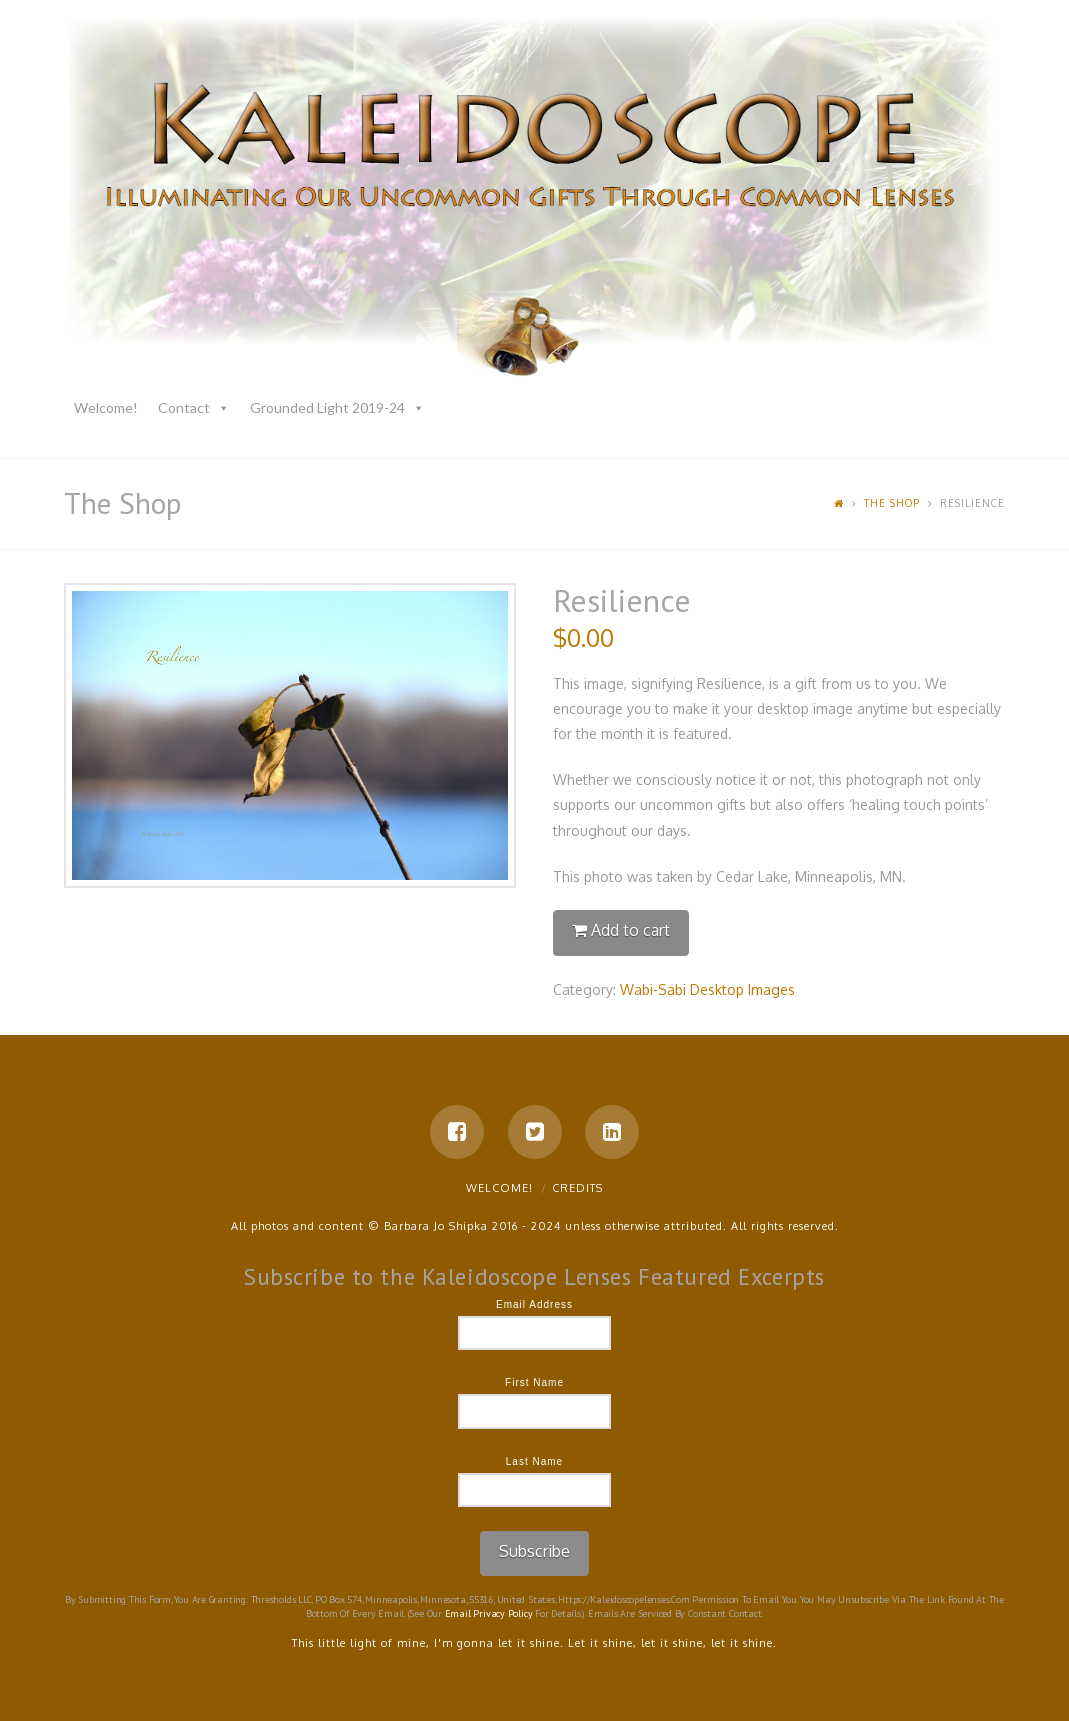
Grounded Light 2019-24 (327, 407)
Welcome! (106, 407)
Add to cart (630, 930)
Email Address (534, 1304)
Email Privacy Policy (489, 1613)
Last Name (534, 1461)
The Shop (892, 503)
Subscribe (534, 1551)
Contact (184, 407)
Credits (577, 1188)
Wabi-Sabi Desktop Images (707, 989)
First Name (534, 1382)
